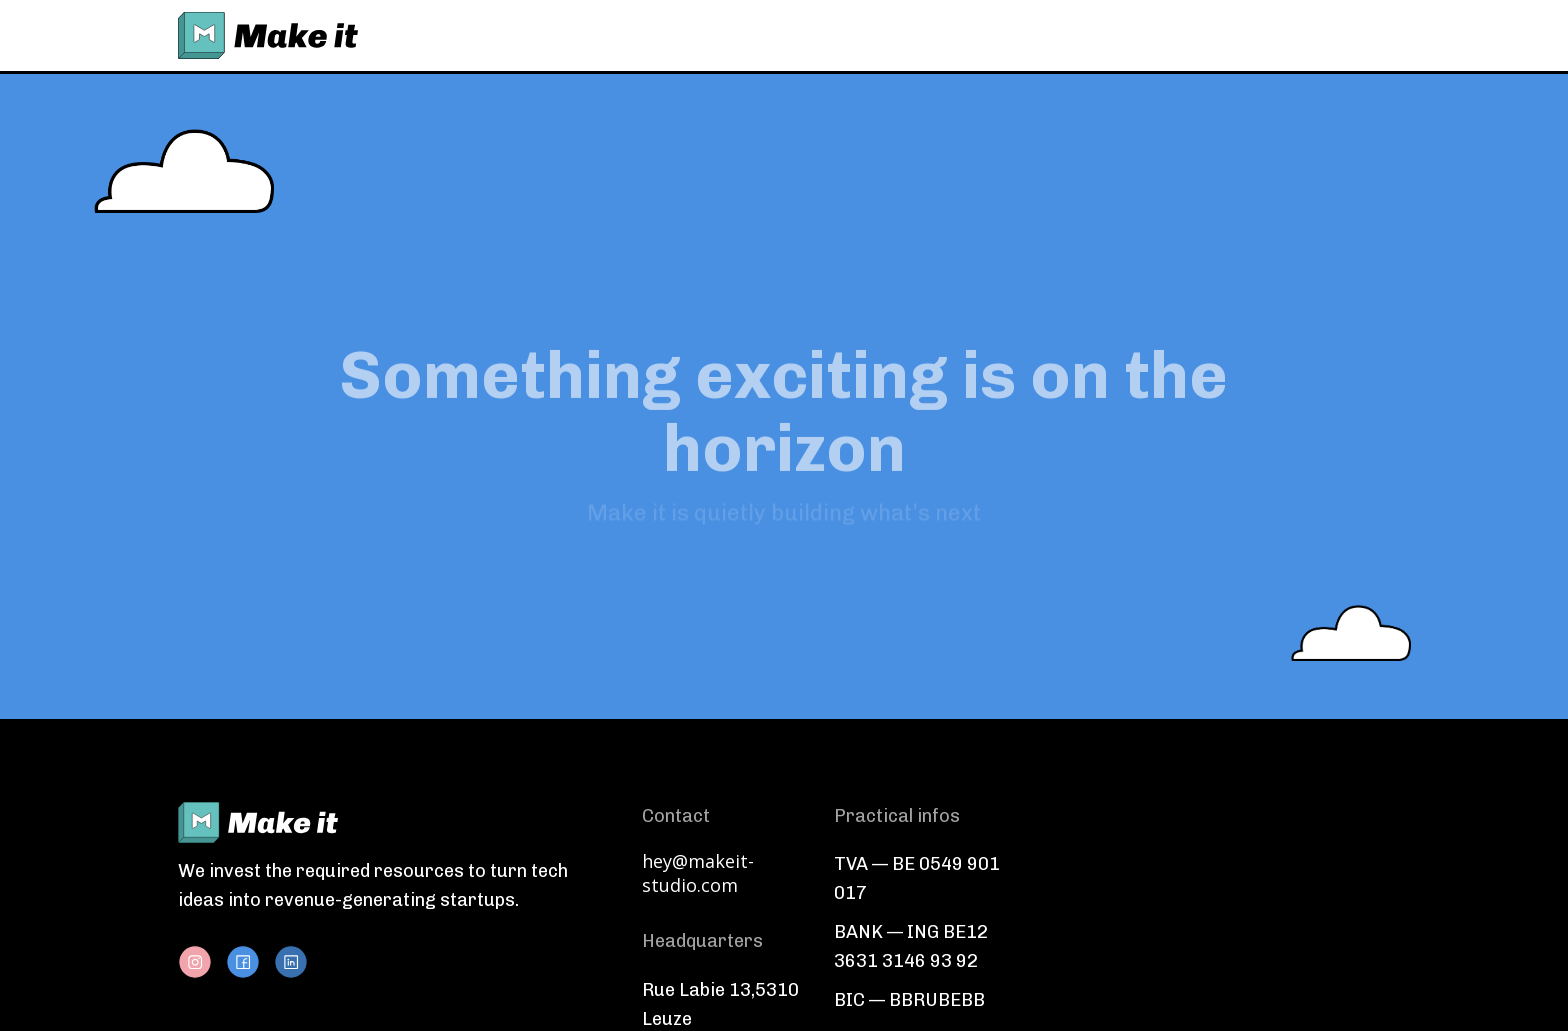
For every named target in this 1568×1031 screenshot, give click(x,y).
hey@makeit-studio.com (698, 873)
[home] (268, 35)
